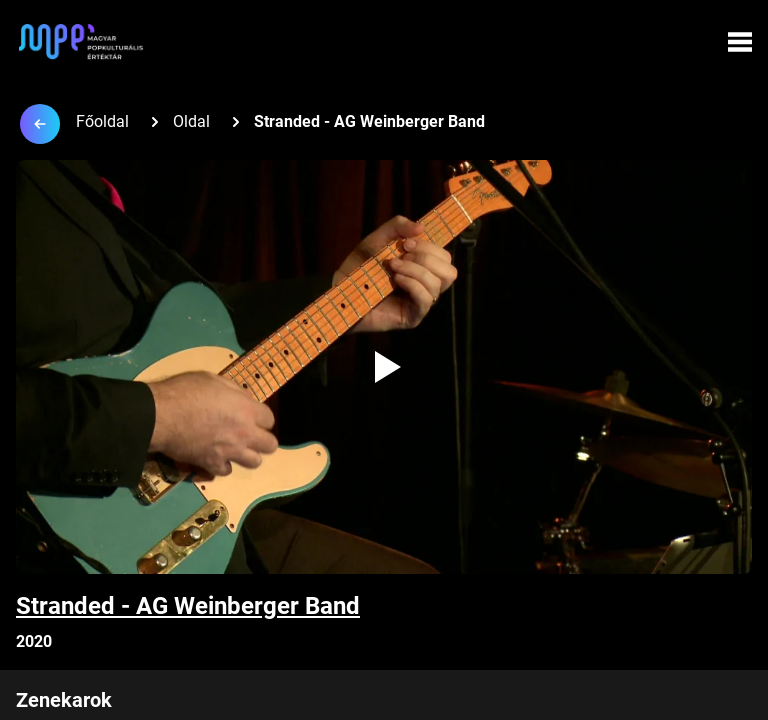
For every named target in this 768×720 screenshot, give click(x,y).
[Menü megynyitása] (740, 42)
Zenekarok (64, 700)
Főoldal (102, 121)
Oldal (191, 121)
